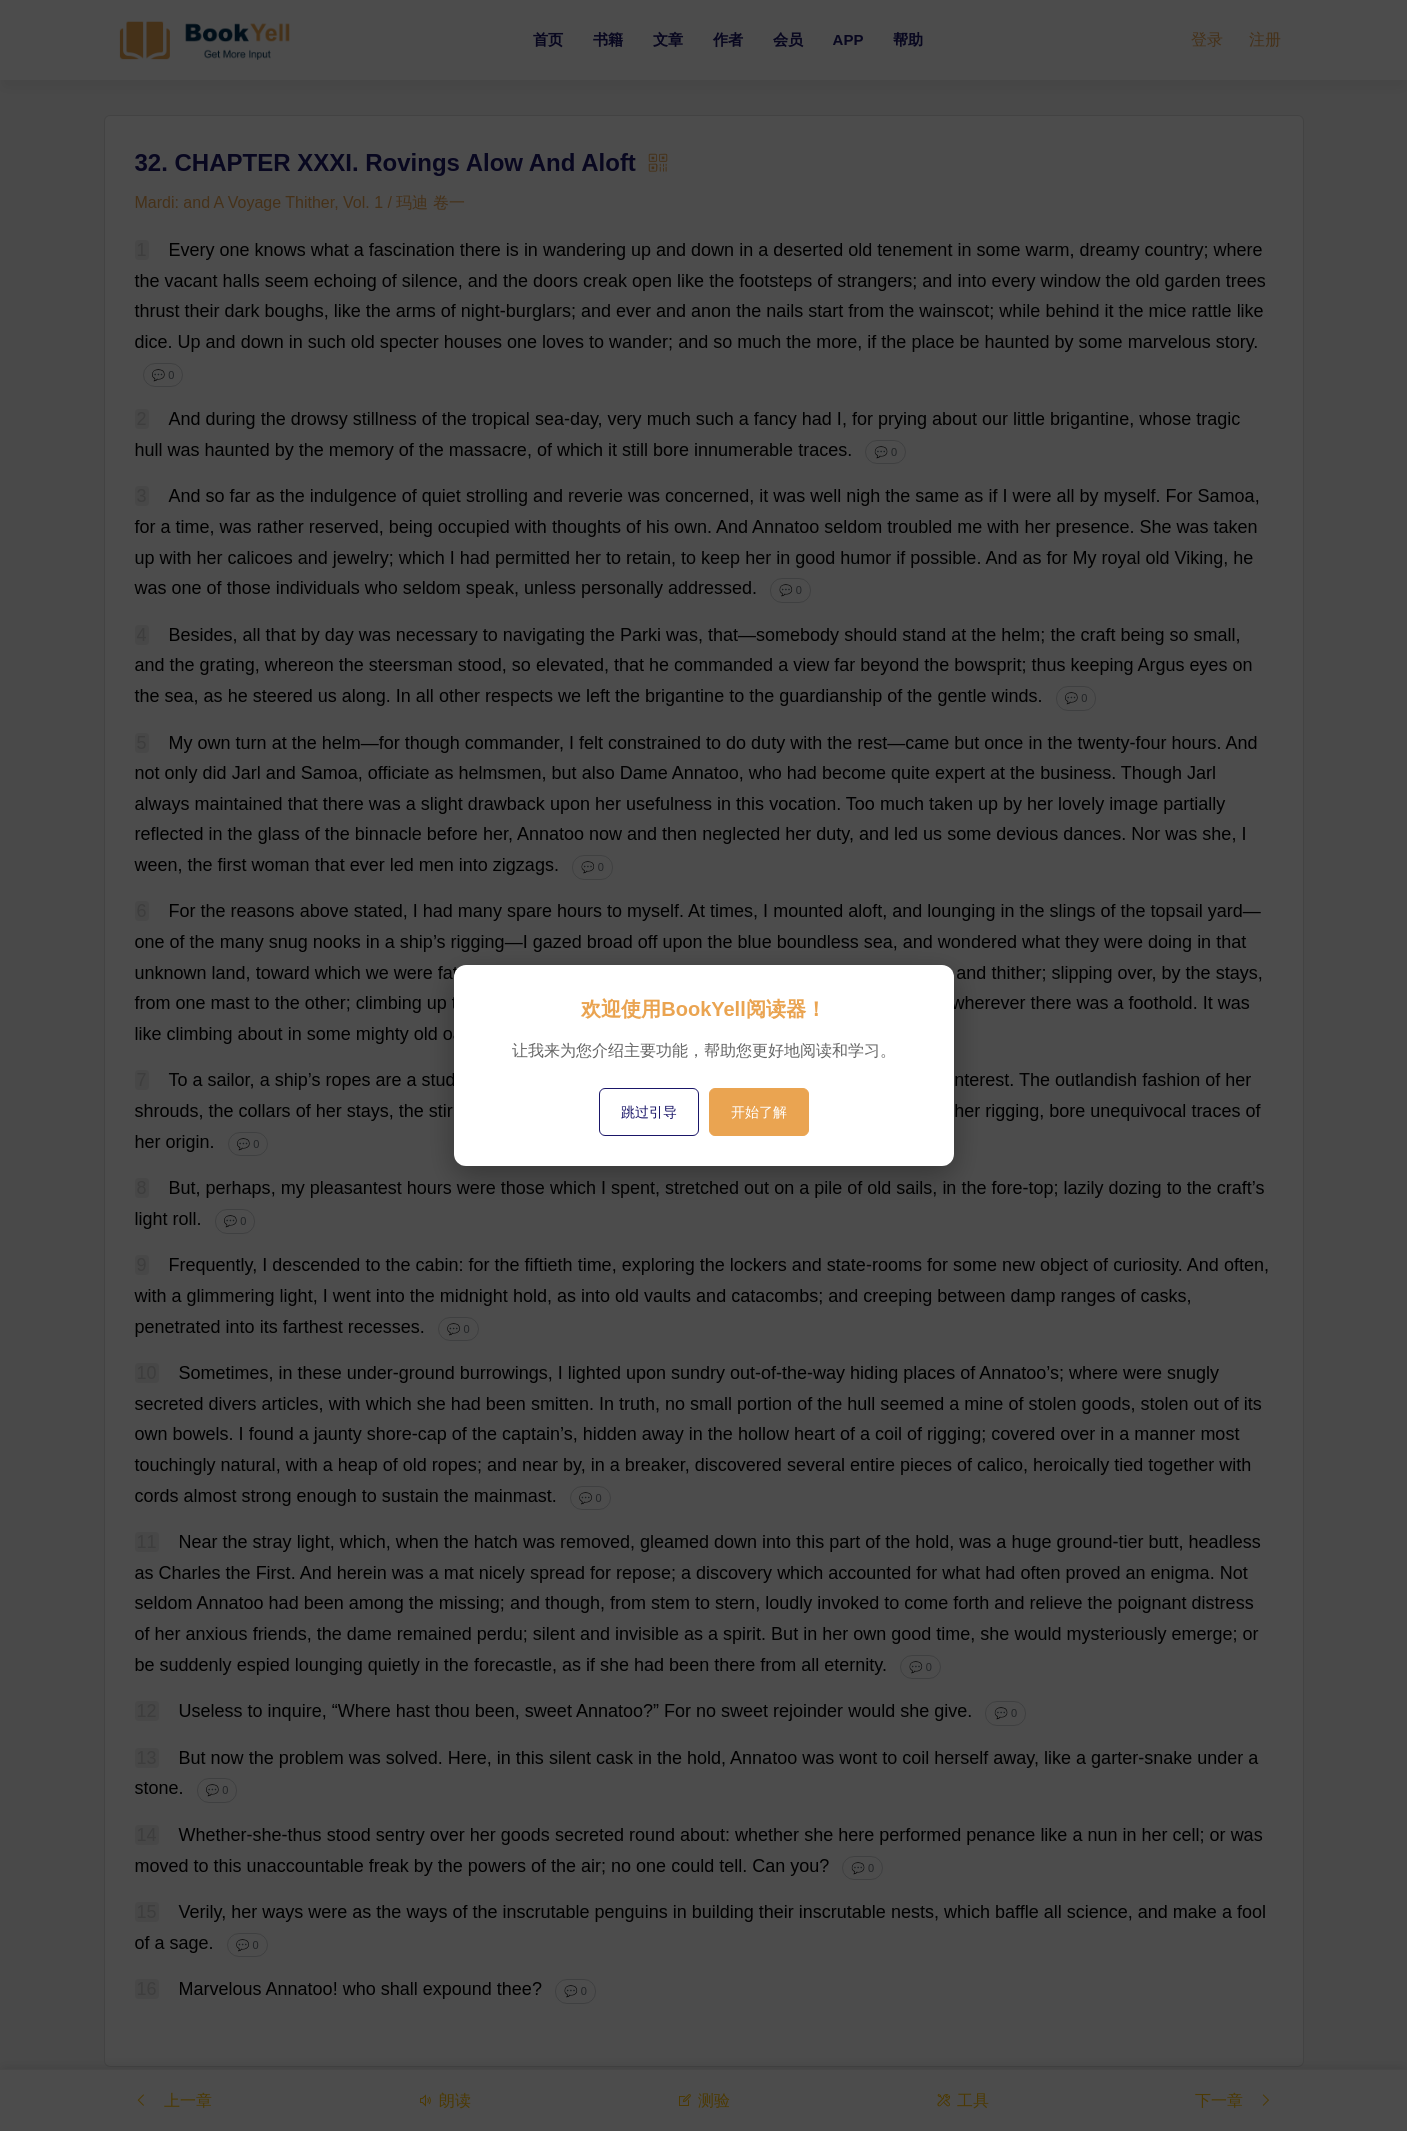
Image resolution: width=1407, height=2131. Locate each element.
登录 (1207, 39)
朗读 (444, 2099)
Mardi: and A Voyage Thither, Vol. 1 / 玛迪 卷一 (300, 202)
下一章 (1234, 2099)
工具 (962, 2099)
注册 (1265, 39)
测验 (703, 2099)
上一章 (173, 2099)
